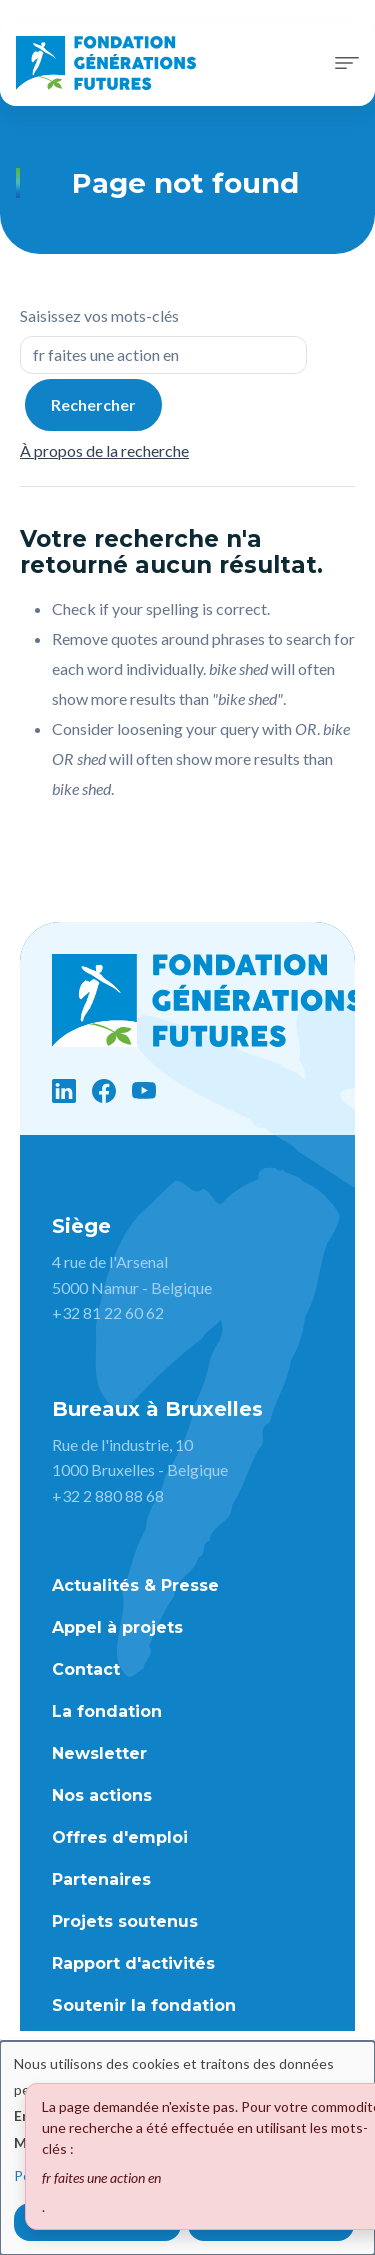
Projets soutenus (125, 1921)
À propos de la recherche (104, 450)
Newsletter (99, 1753)
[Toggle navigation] (347, 63)
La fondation (107, 1711)
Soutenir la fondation (144, 2005)
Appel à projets (117, 1627)
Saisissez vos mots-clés (99, 315)
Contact (86, 1669)
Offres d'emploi (120, 1837)
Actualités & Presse (135, 1585)
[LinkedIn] (64, 1091)
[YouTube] (144, 1091)
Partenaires (101, 1879)
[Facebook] (104, 1091)
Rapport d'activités (133, 1963)
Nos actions (102, 1795)
